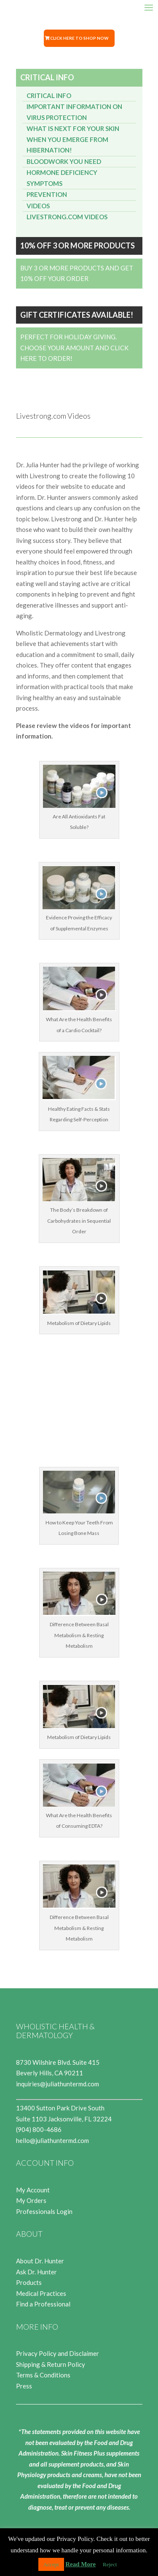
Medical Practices (41, 2293)
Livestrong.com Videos (67, 217)
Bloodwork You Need (64, 161)
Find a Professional (43, 2304)
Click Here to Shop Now (79, 38)
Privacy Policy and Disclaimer (57, 2353)
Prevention (47, 194)
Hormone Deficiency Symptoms (62, 178)
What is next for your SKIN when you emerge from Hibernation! (73, 139)
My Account (33, 2190)
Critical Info (49, 95)
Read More (80, 2564)
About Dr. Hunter (40, 2261)
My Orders (31, 2200)
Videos (38, 206)
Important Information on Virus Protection (74, 112)
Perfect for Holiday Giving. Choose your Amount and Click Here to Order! (74, 347)
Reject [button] (110, 2564)
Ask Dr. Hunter (36, 2272)
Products (29, 2282)
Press (24, 2386)
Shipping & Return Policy (50, 2364)
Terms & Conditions (43, 2375)
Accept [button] (51, 2564)
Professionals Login (44, 2211)
